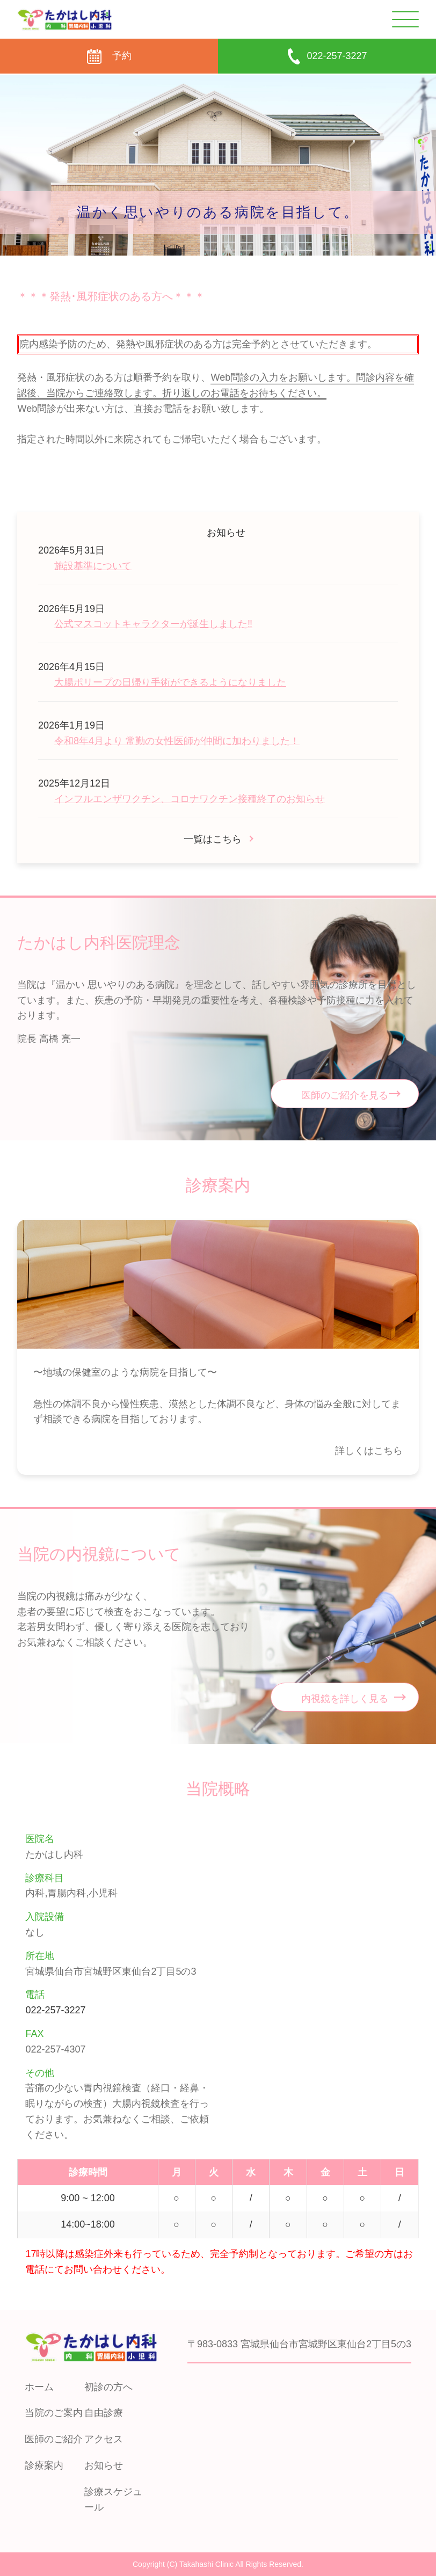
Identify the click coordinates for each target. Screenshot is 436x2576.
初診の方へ (108, 2387)
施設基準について (93, 566)
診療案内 (44, 2465)
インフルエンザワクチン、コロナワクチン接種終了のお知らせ (189, 799)
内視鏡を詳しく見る (344, 1698)
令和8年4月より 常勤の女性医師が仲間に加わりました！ (177, 741)
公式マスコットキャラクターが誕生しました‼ (153, 623)
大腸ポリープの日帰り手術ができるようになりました (170, 682)
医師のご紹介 (54, 2439)
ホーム (39, 2387)
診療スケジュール (113, 2499)
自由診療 (103, 2412)
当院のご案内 (54, 2412)
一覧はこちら (213, 839)
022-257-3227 (55, 2010)
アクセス (103, 2439)
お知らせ (103, 2465)
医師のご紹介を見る (344, 1095)
